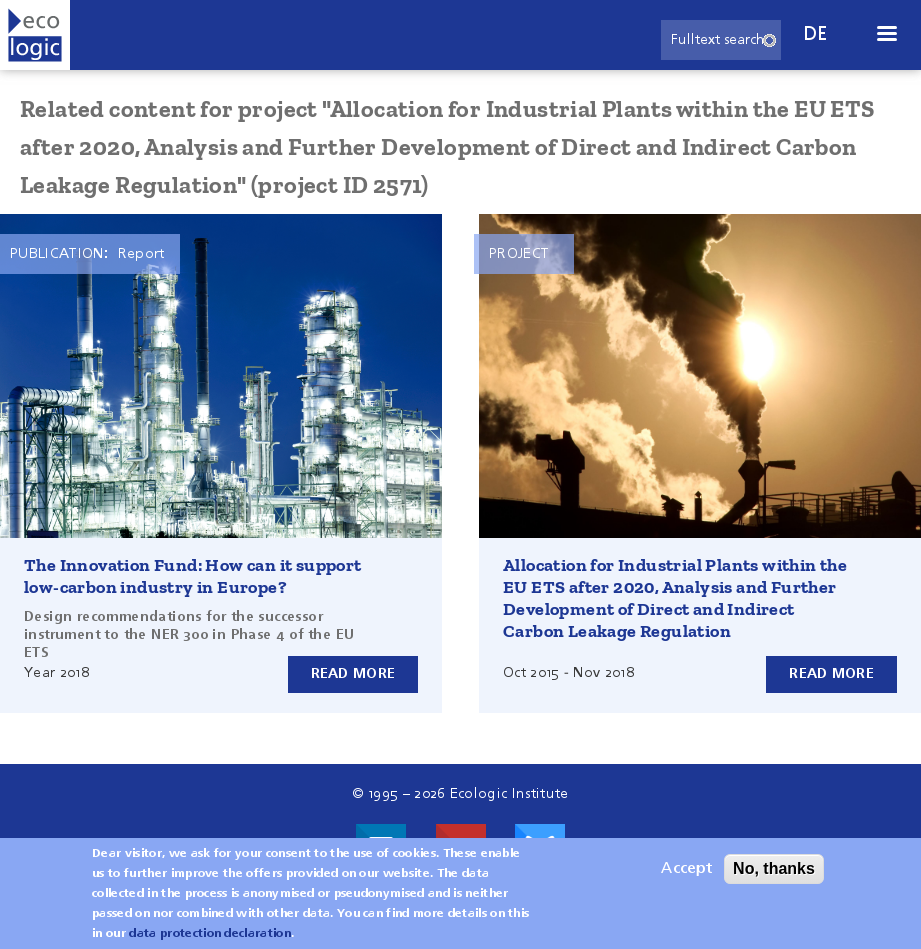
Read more (353, 674)
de (816, 34)
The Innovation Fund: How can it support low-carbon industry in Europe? (193, 576)
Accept (686, 869)
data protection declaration (210, 934)
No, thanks (774, 868)
